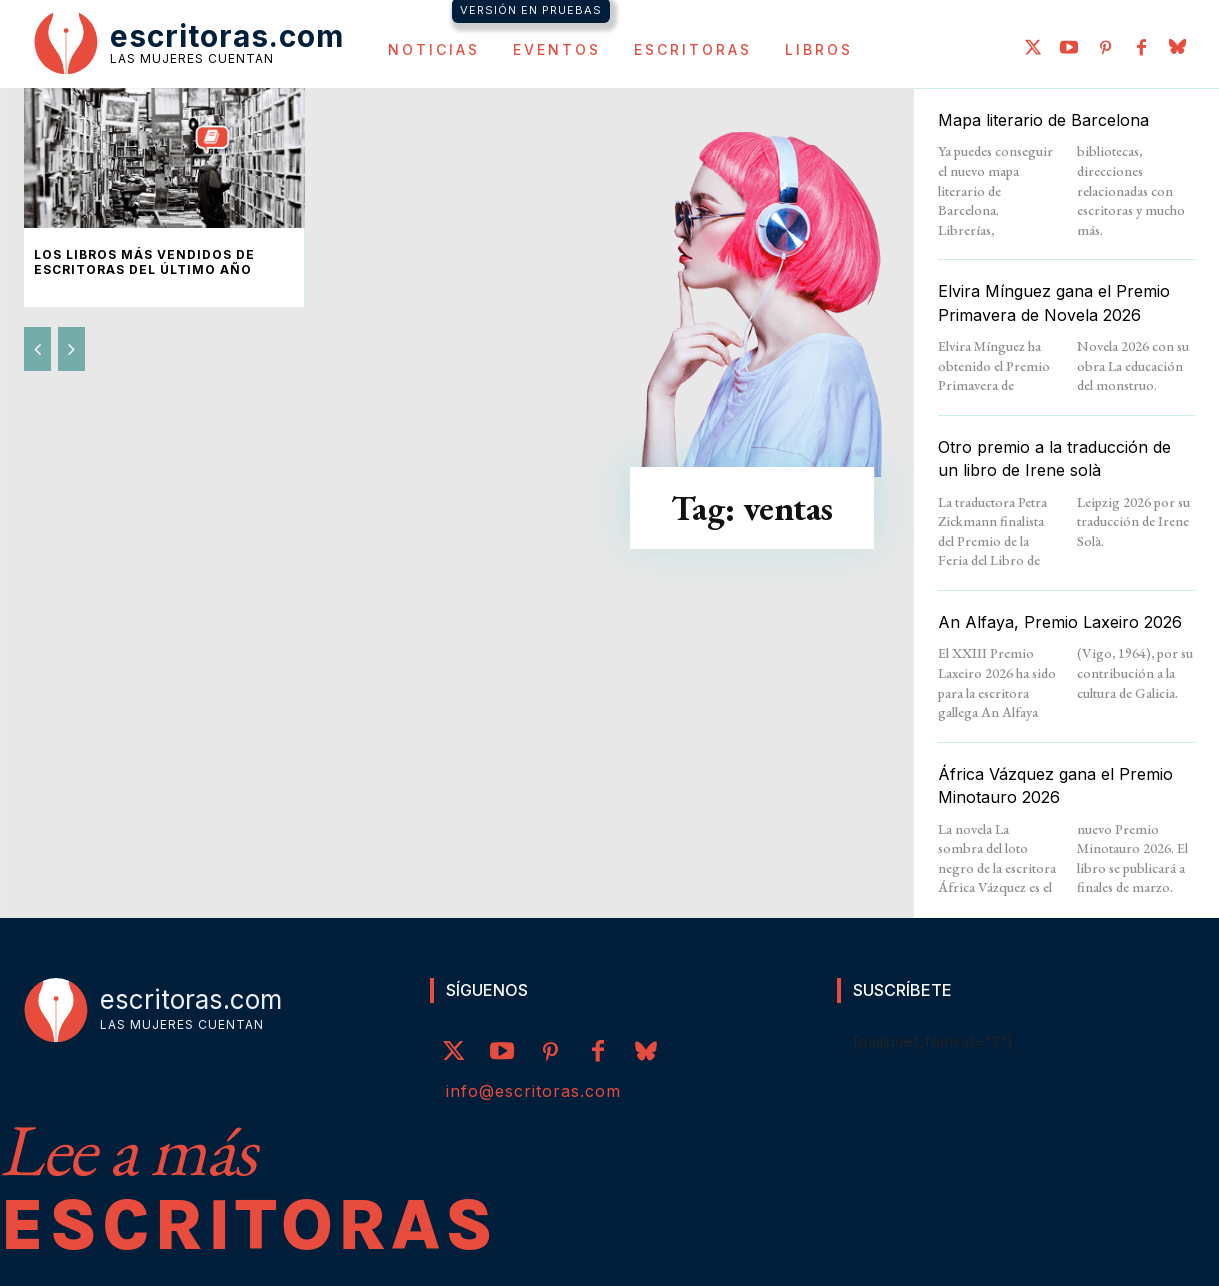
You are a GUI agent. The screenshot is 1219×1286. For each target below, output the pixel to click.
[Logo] (189, 42)
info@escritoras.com (533, 1091)
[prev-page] (37, 349)
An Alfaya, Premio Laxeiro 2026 (1060, 622)
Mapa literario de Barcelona (1043, 120)
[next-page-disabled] (71, 349)
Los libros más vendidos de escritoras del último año (144, 261)
